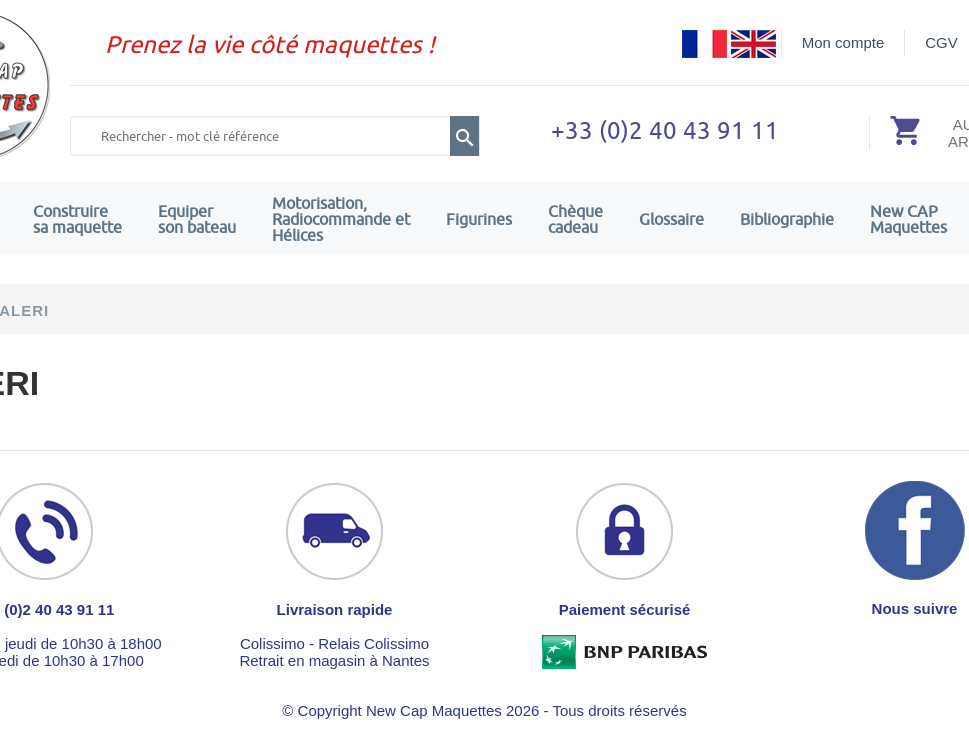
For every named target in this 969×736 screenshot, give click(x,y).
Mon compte (843, 42)
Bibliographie (787, 219)
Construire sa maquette (77, 219)
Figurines (479, 219)
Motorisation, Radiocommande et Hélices (341, 219)
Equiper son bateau (197, 219)
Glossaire (671, 219)
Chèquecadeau (575, 219)
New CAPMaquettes (908, 219)
